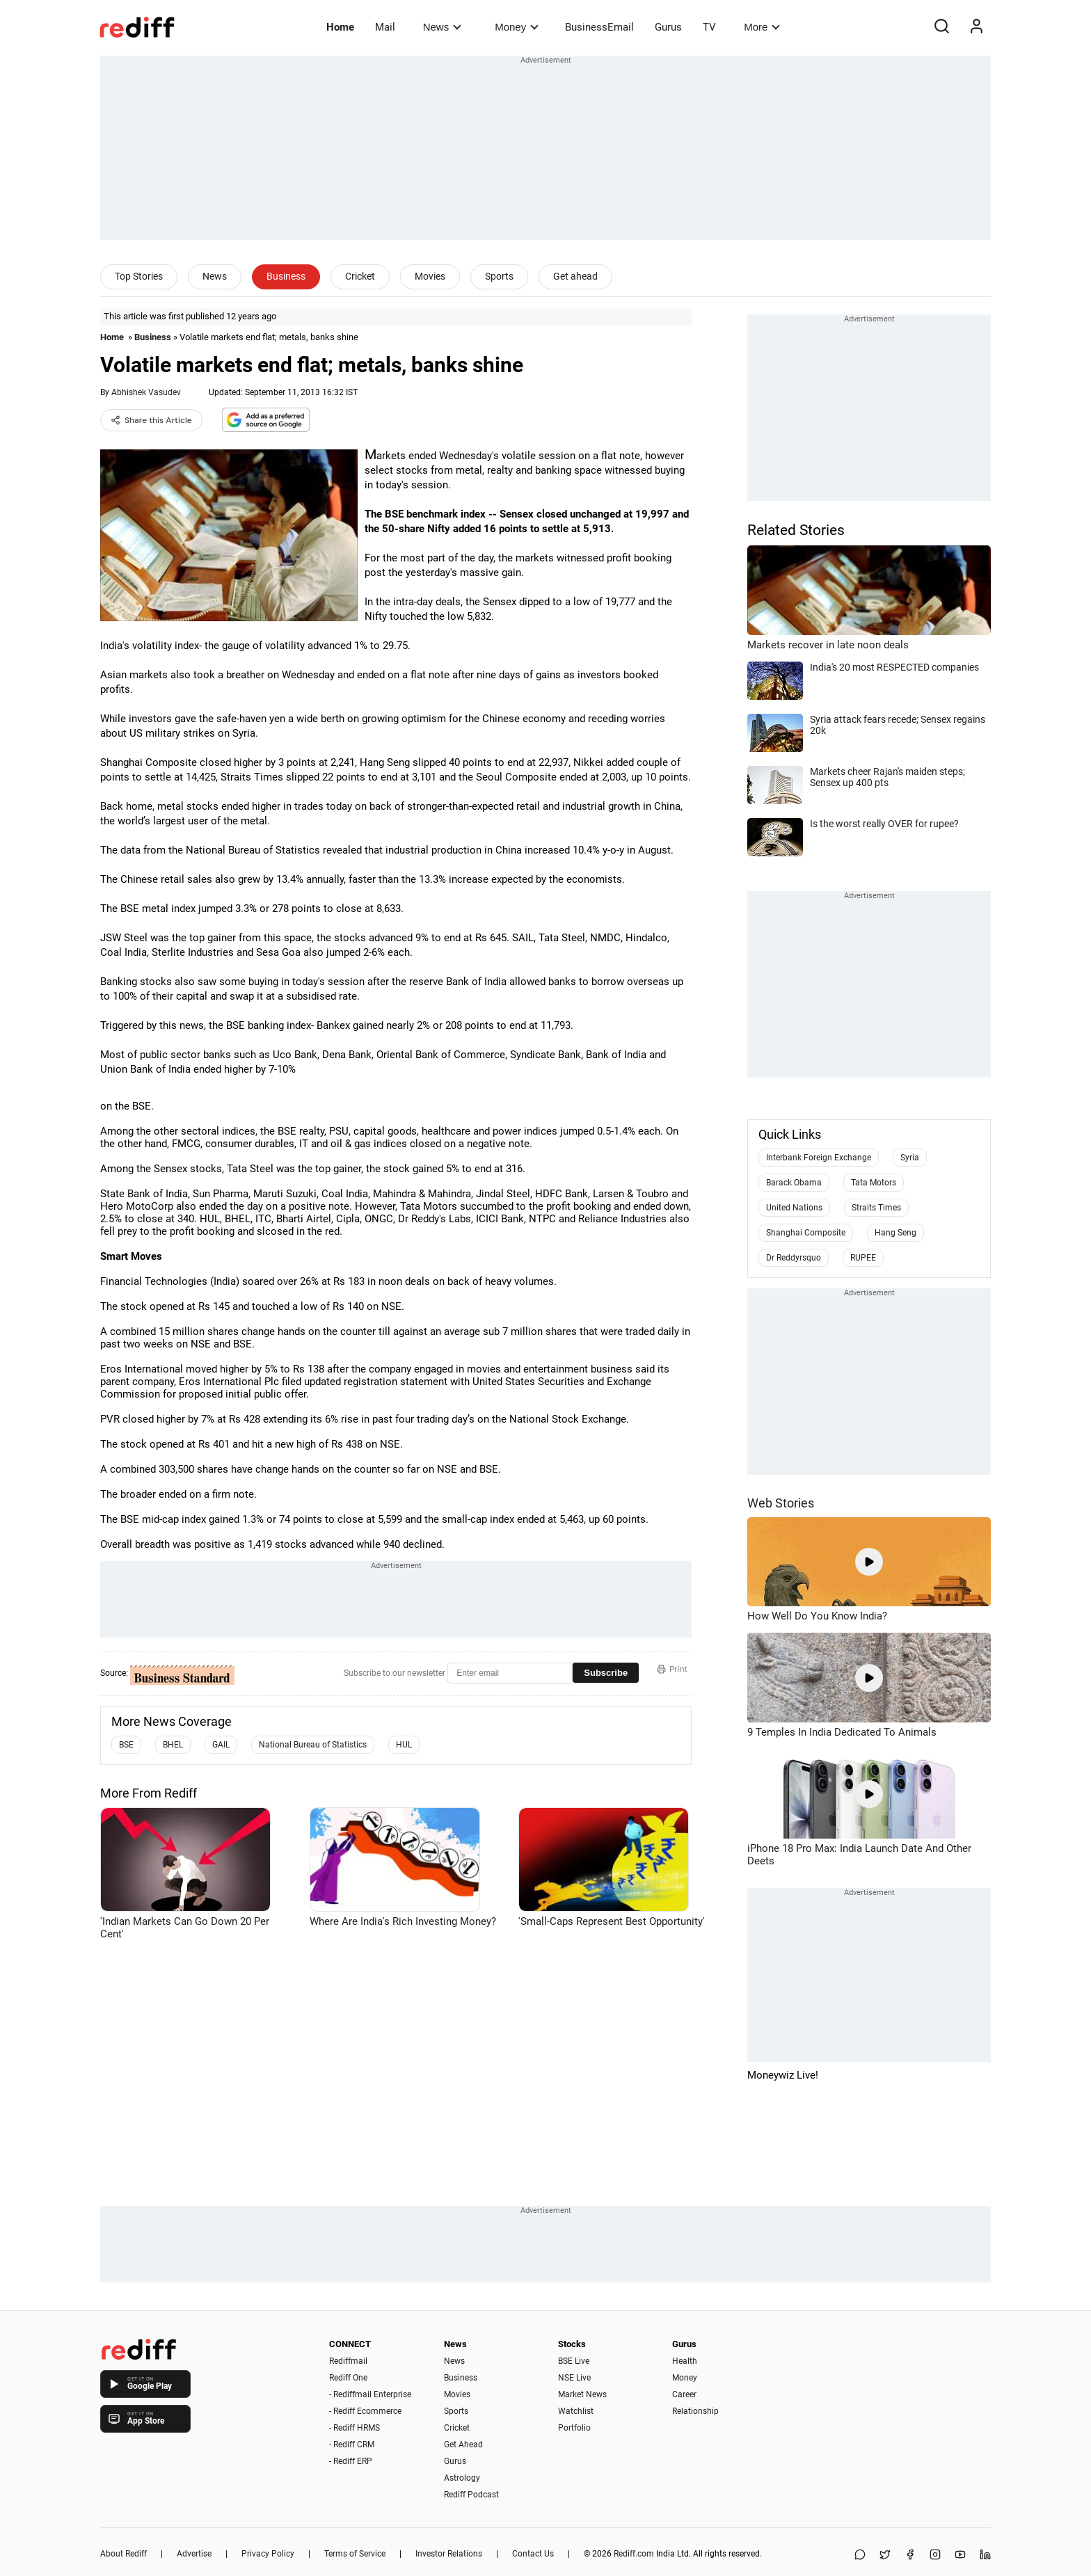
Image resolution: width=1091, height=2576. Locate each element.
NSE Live (574, 2378)
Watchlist (576, 2411)
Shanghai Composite (805, 1233)
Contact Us (533, 2554)
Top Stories (139, 276)
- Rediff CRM (351, 2444)
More (762, 27)
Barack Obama (794, 1182)
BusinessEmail (599, 27)
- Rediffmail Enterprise (370, 2394)
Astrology (462, 2478)
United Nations (794, 1208)
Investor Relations (448, 2554)
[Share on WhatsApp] (860, 2555)
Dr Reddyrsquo (793, 1258)
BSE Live (573, 2361)
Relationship (695, 2411)
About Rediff (123, 2554)
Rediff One (348, 2378)
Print (672, 1668)
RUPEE (863, 1258)
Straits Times (876, 1208)
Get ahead (575, 276)
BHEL (173, 1745)
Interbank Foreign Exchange (818, 1157)
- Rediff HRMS (354, 2428)
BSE (126, 1745)
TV (709, 27)
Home (340, 27)
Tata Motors (873, 1182)
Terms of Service (354, 2554)
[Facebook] (910, 2555)
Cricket (360, 276)
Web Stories (780, 1503)
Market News (582, 2394)
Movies (430, 276)
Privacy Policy (267, 2554)
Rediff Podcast (471, 2494)
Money (517, 27)
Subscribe (606, 1672)
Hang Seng (895, 1233)
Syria (909, 1157)
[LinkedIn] (985, 2555)
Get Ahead (463, 2444)
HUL (404, 1745)
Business (285, 276)
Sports (499, 276)
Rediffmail (348, 2361)
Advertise (194, 2554)
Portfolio (574, 2428)
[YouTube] (960, 2555)
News (442, 27)
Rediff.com (634, 2554)
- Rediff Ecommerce (365, 2411)
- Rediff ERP (350, 2461)
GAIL (221, 1745)
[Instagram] (935, 2555)
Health (684, 2361)
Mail (385, 27)
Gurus (668, 27)
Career (684, 2394)
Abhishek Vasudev (146, 392)
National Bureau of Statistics (313, 1745)
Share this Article (151, 420)
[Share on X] (885, 2555)
